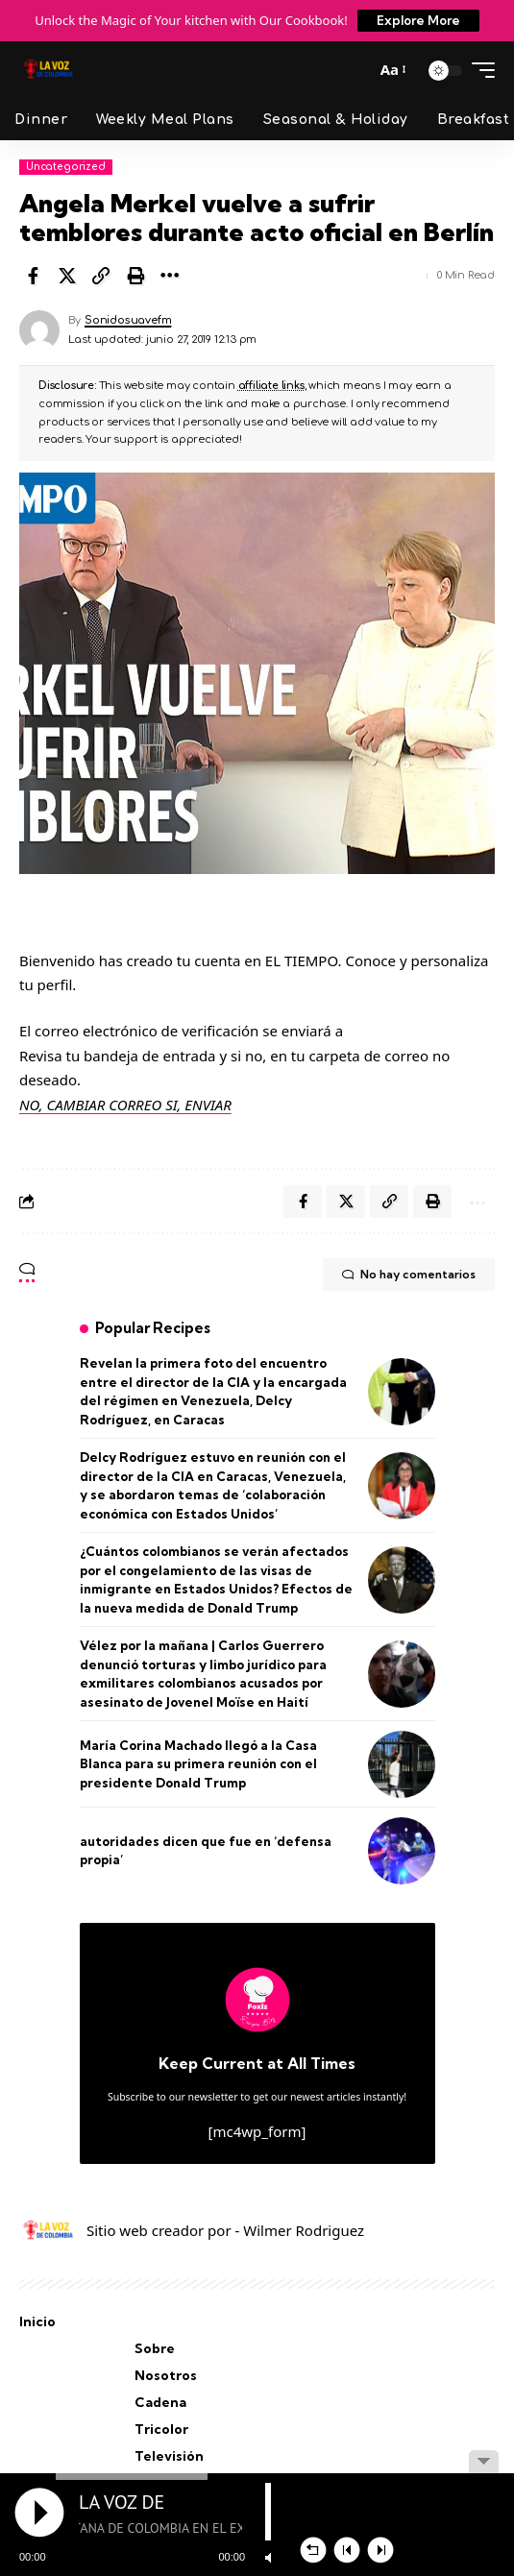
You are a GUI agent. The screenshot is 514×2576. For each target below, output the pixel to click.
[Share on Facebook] (32, 275)
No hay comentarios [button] (409, 1274)
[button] (355, 70)
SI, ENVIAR (198, 1104)
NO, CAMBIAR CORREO (92, 1104)
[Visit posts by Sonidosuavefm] (39, 330)
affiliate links (271, 385)
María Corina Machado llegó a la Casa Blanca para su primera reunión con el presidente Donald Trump (198, 1764)
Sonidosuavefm (128, 320)
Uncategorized (66, 166)
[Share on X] (67, 275)
